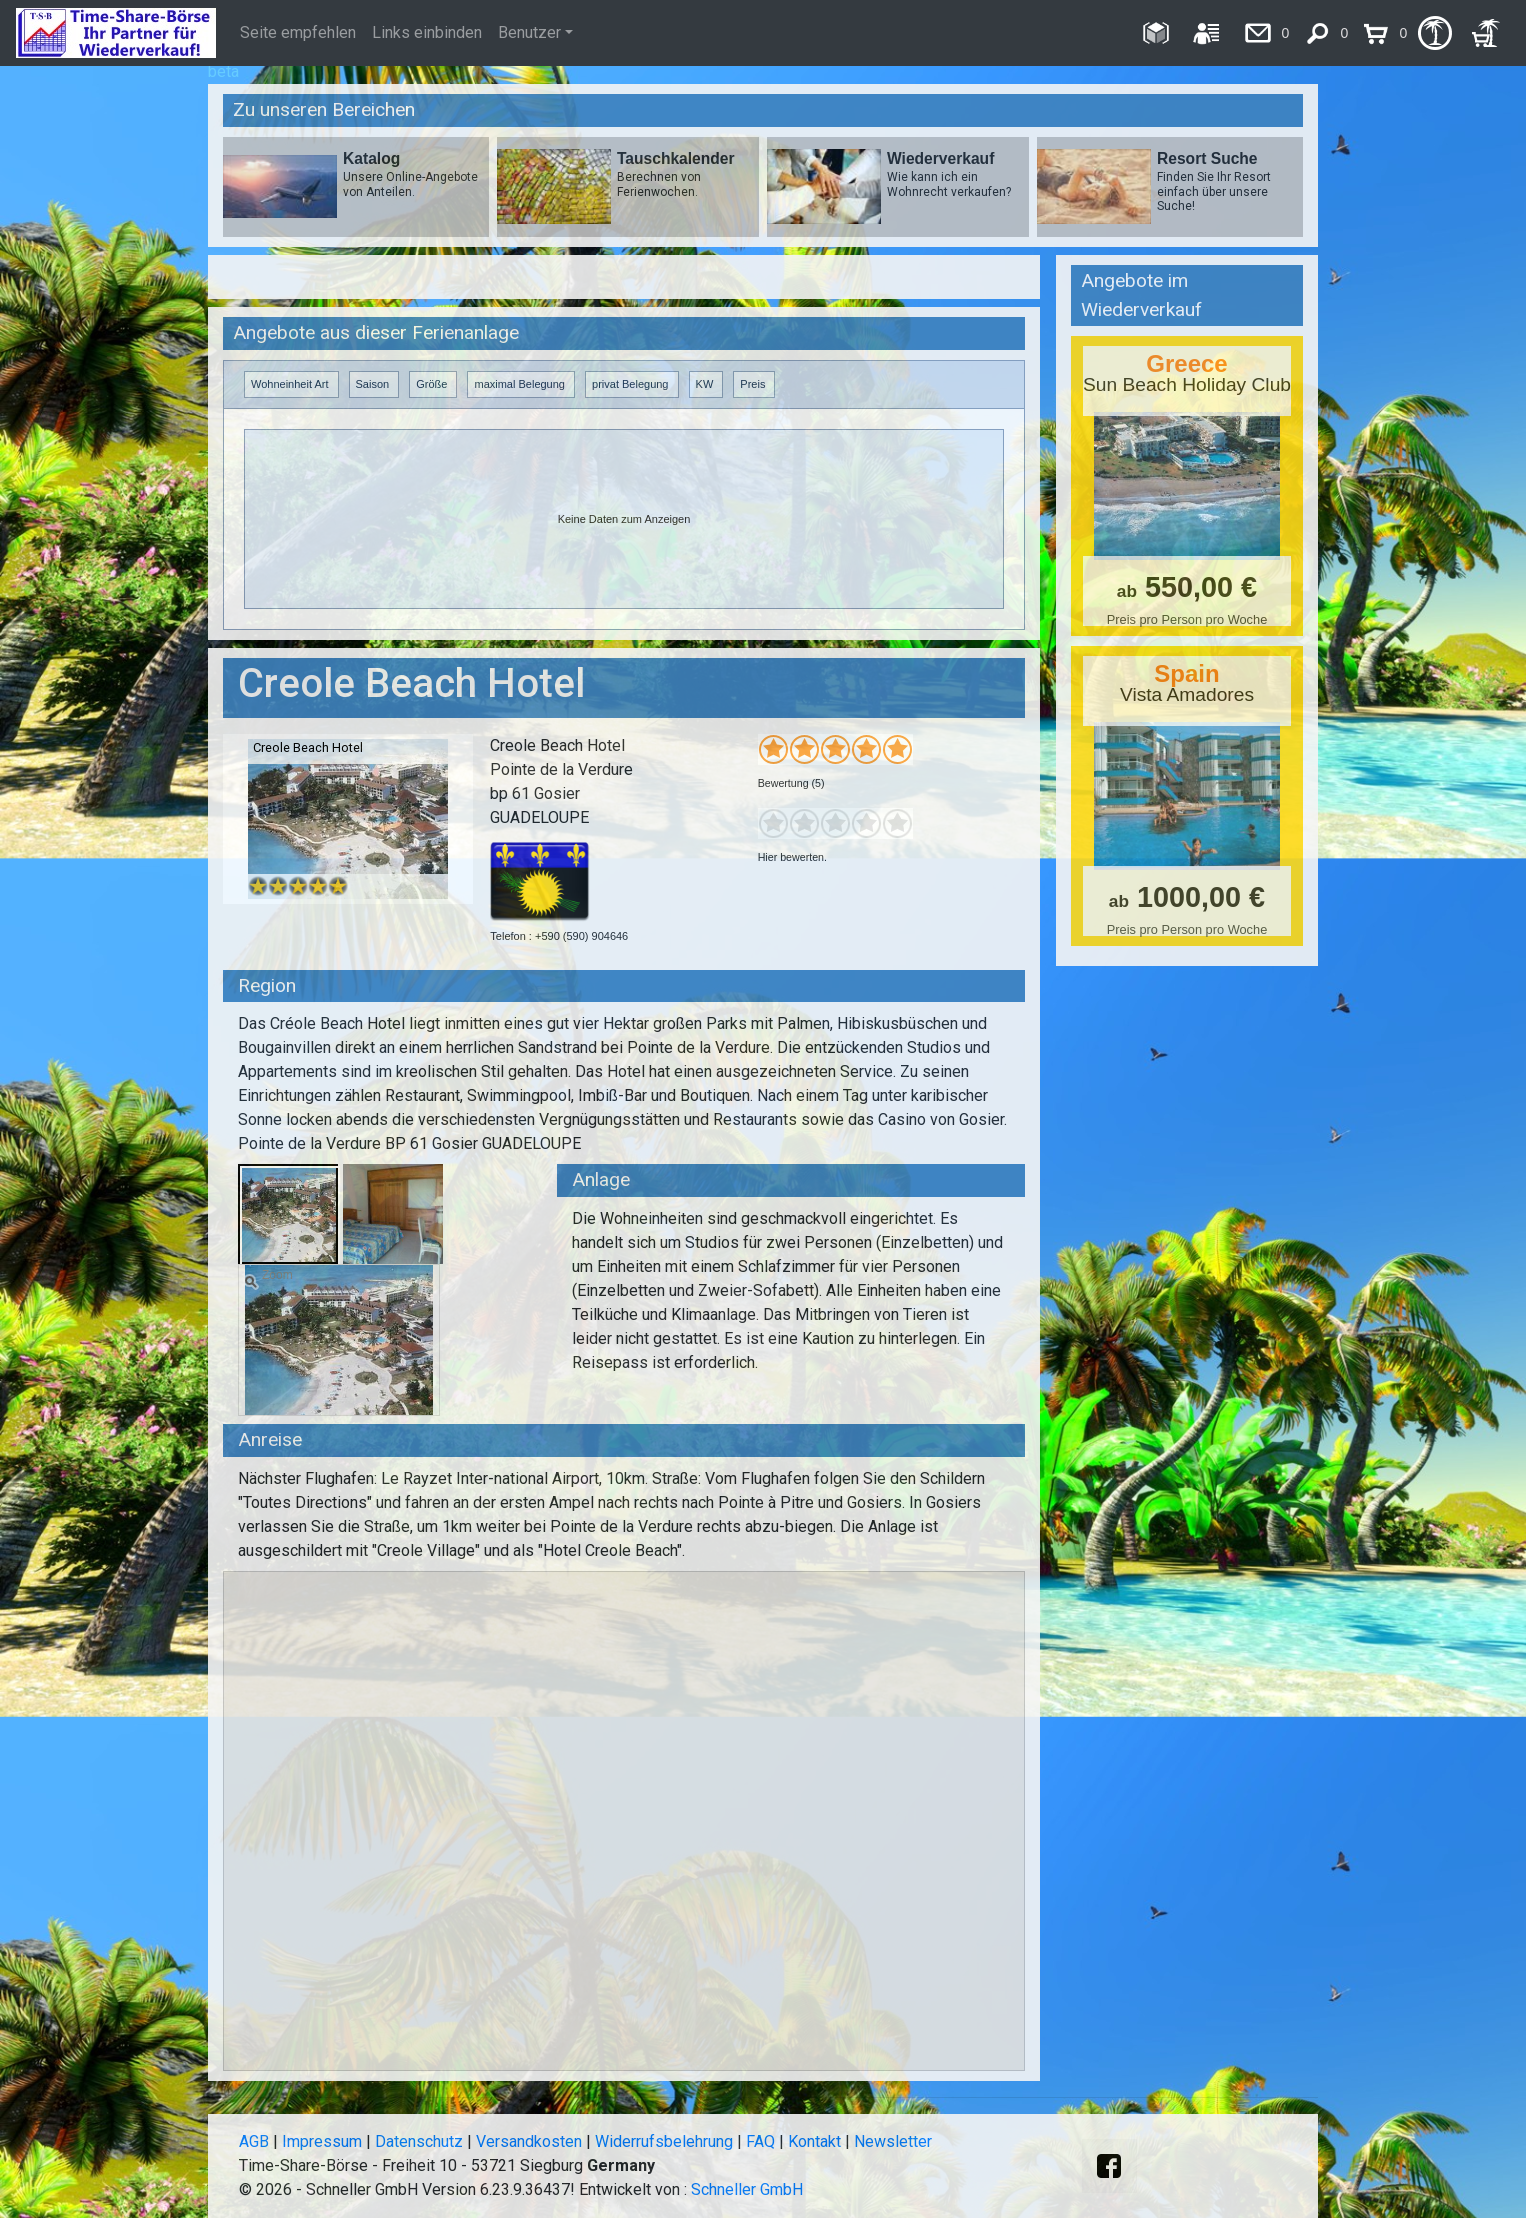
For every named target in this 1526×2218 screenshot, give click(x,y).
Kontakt (814, 2141)
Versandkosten (529, 2141)
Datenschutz (419, 2141)
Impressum (322, 2141)
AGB (254, 2141)
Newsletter (893, 2141)
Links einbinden (427, 32)
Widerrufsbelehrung (664, 2141)
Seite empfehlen (298, 32)
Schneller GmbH (747, 2189)
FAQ (760, 2141)
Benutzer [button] (529, 32)
